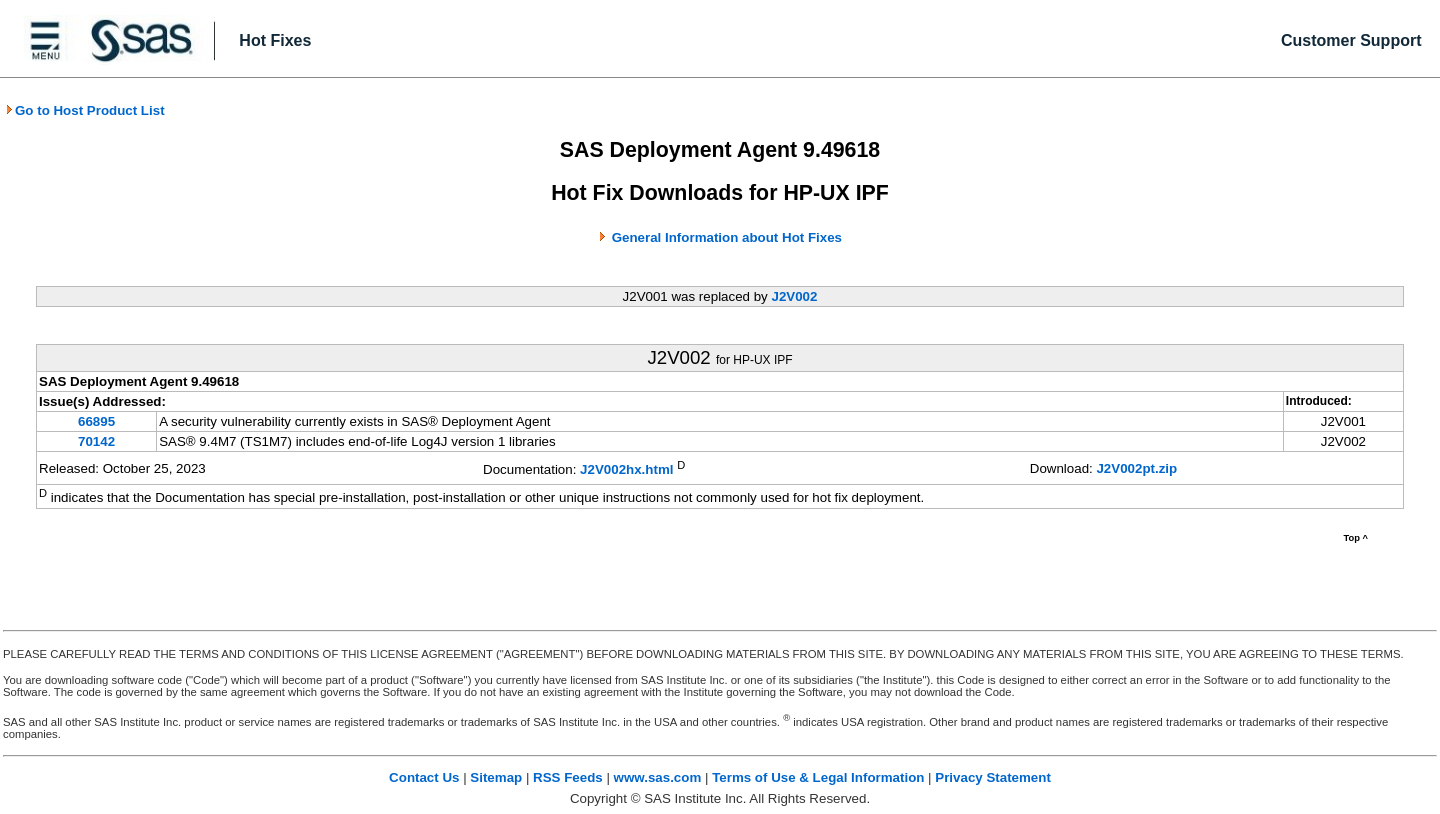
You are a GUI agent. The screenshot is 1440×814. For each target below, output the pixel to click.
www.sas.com (658, 777)
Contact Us (424, 777)
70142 (96, 441)
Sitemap (496, 777)
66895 (96, 421)
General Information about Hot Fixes (727, 237)
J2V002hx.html (626, 469)
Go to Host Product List (85, 110)
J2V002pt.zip (1136, 468)
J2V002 (794, 296)
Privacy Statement (993, 777)
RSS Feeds (568, 777)
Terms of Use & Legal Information (818, 777)
